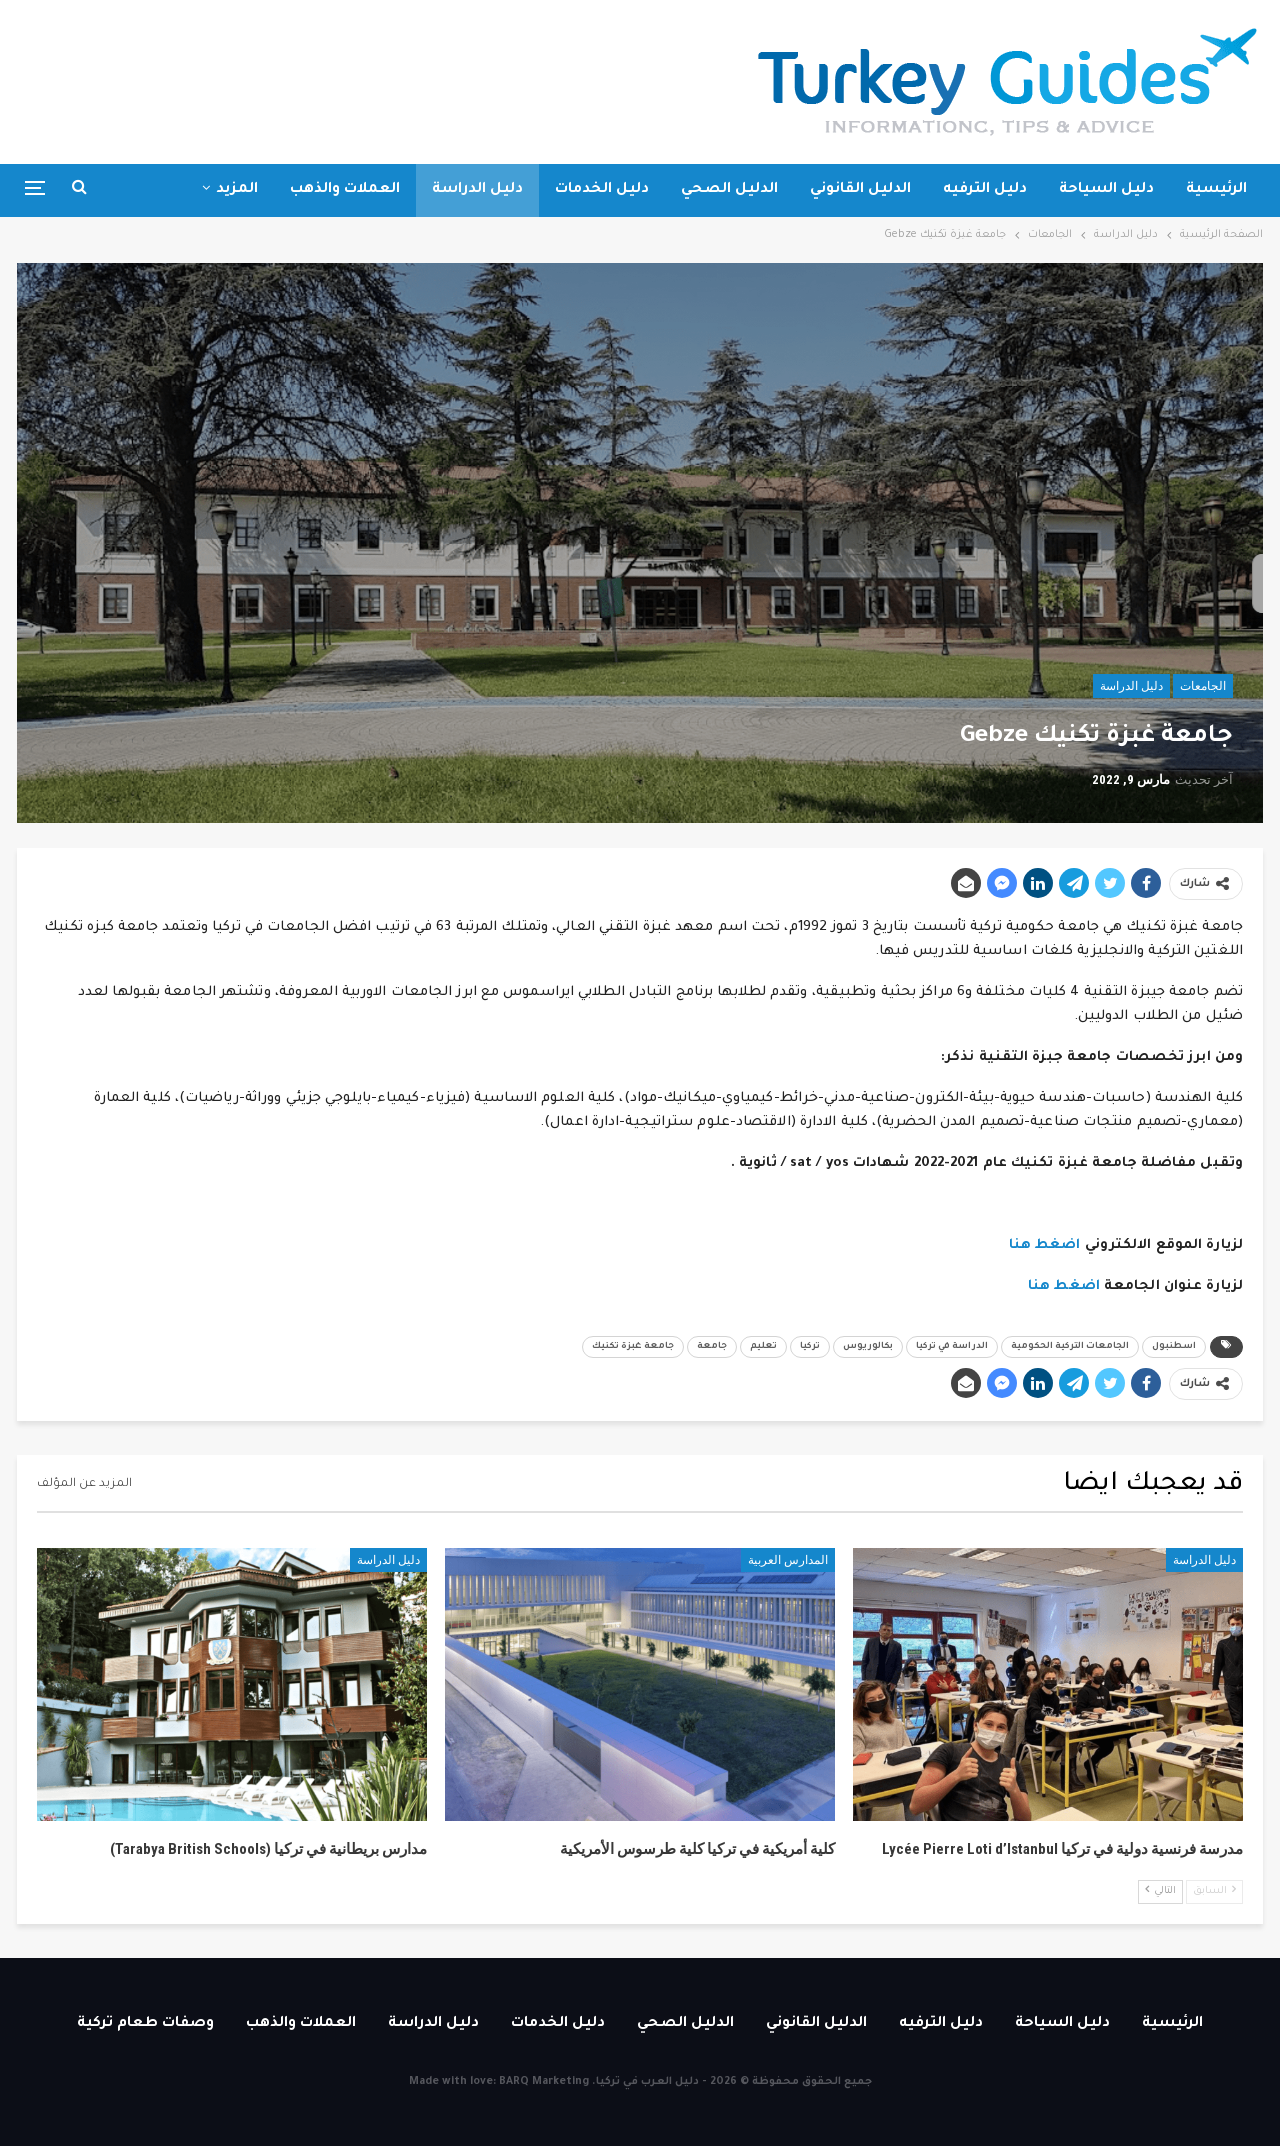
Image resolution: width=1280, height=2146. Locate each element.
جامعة (712, 1347)
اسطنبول (1174, 1347)
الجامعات (1203, 686)
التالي (1160, 1890)
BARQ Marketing (544, 2082)
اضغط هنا (1045, 1245)
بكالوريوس (868, 1347)
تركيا (810, 1347)
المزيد (237, 190)
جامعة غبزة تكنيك (633, 1347)
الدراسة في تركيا (952, 1347)
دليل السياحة (1106, 190)
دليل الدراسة (477, 190)
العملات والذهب (345, 190)
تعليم (763, 1347)
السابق (1214, 1890)
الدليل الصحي (729, 190)
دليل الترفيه (985, 190)
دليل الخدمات (602, 190)
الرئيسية (1216, 190)
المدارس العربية (788, 1560)
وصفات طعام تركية (145, 2024)
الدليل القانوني (860, 190)
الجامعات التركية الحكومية (1070, 1347)
